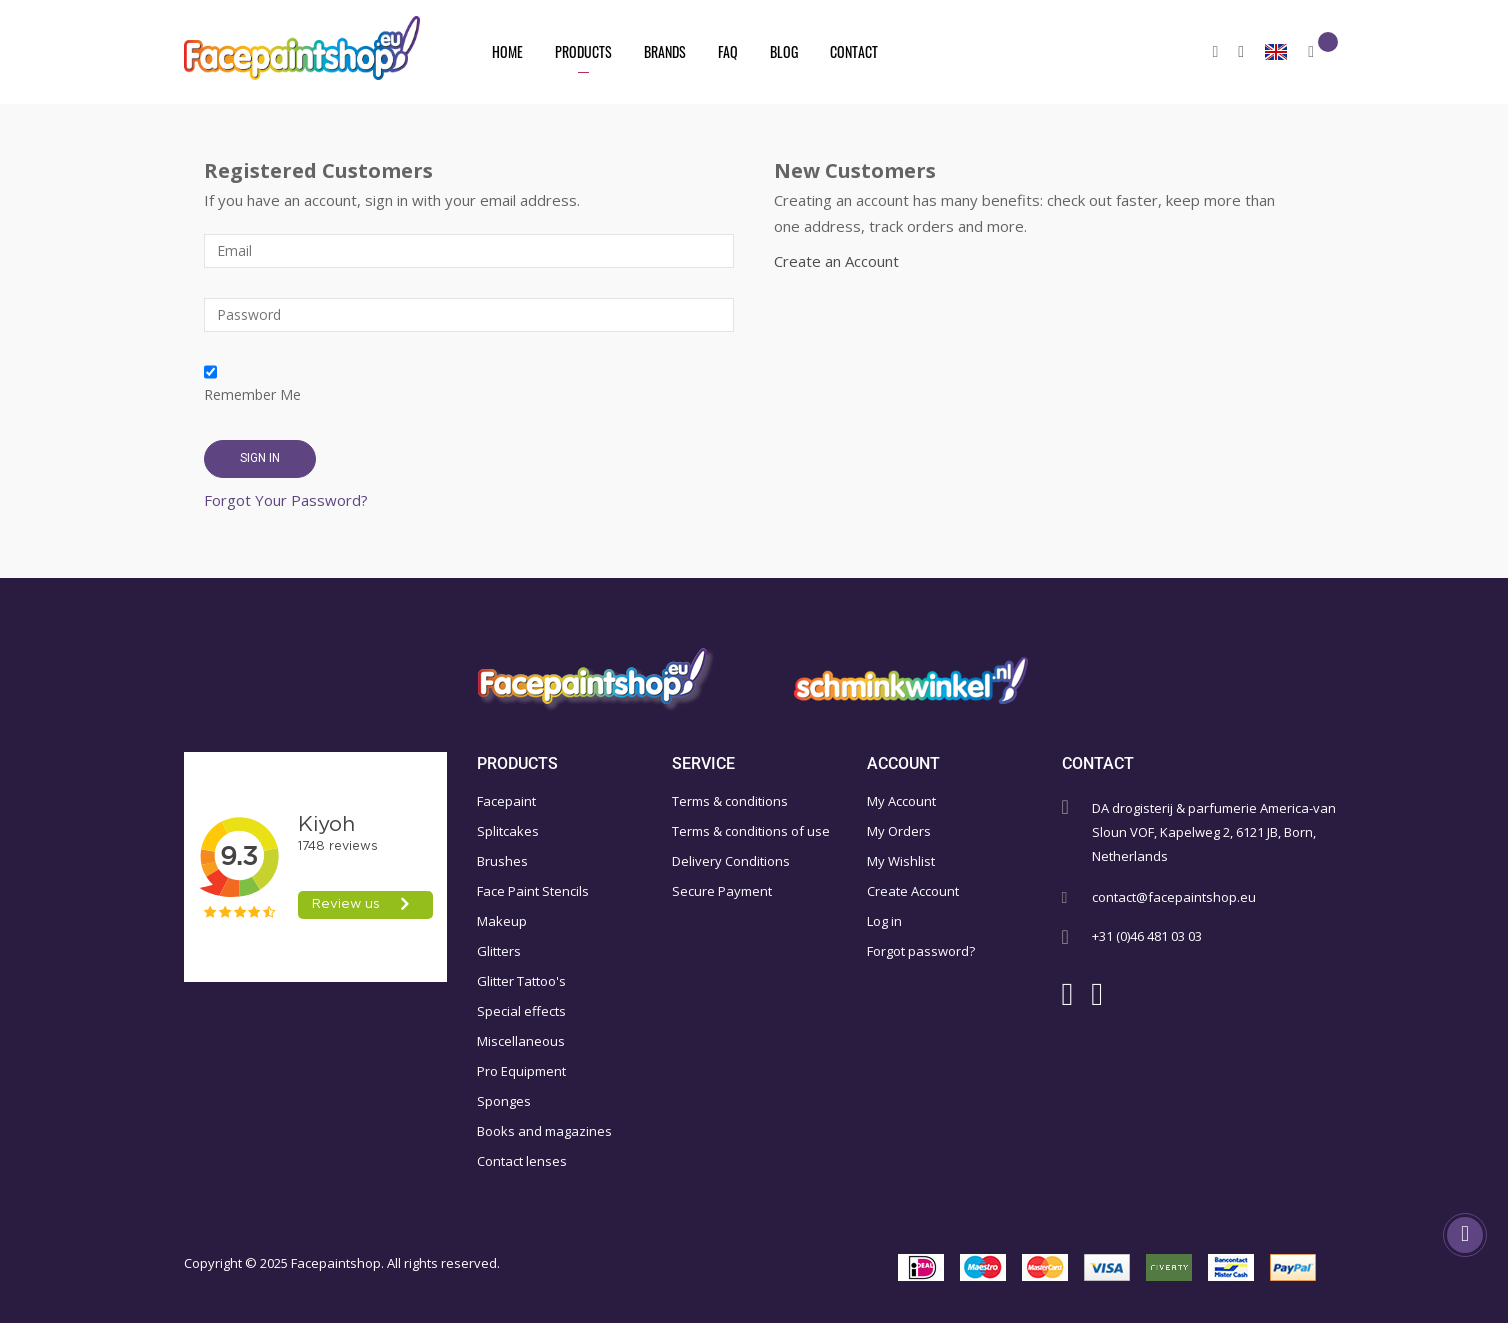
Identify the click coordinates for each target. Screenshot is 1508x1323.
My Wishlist (901, 861)
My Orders (899, 831)
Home (507, 51)
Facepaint (506, 801)
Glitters (499, 951)
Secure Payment (722, 891)
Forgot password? (921, 951)
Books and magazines (544, 1131)
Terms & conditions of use (751, 831)
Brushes (502, 861)
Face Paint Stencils (533, 891)
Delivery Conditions (731, 861)
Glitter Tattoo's (521, 981)
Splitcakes (508, 831)
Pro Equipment (521, 1071)
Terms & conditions (730, 801)
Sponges (504, 1101)
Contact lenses (522, 1161)
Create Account (913, 891)
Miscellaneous (521, 1041)
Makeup (502, 921)
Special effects (521, 1011)
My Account (901, 801)
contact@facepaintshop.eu (1174, 897)
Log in (884, 921)
